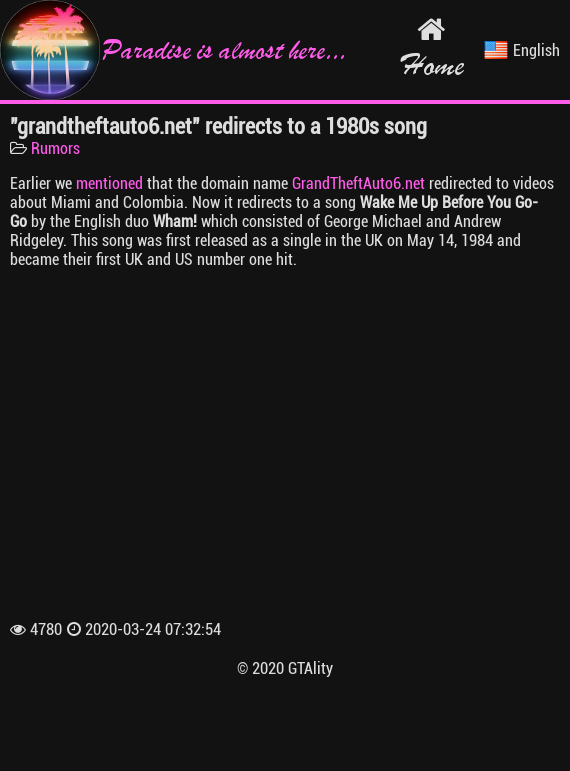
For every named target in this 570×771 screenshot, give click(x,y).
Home (431, 49)
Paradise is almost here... (173, 50)
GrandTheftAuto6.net (358, 183)
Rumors (55, 148)
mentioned (109, 183)
